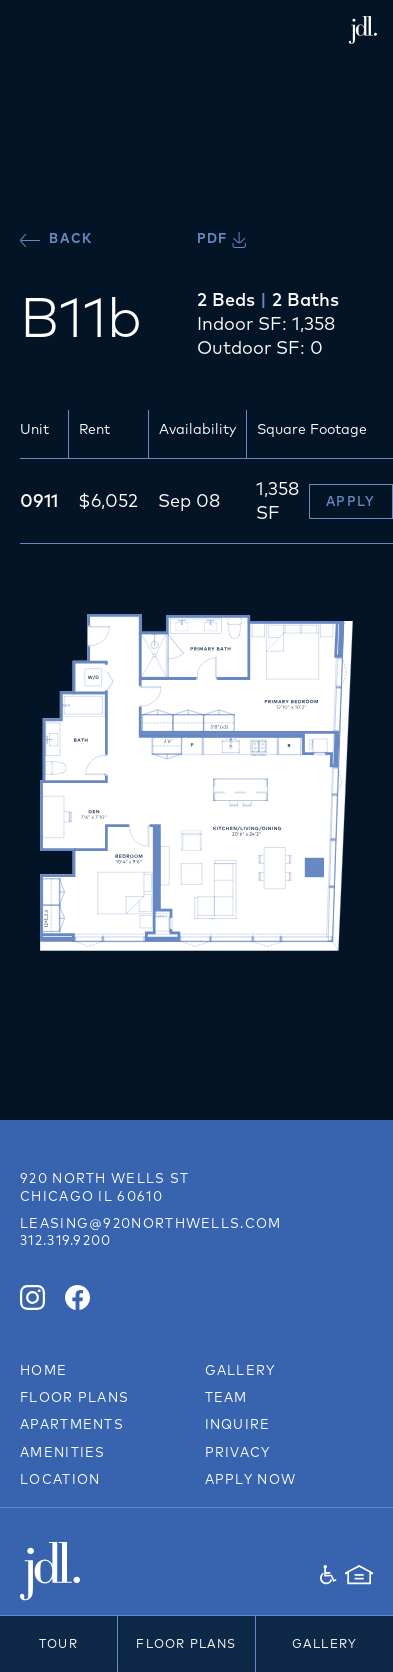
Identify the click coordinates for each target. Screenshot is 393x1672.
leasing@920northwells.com (151, 1223)
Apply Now (251, 1479)
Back (56, 238)
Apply (351, 501)
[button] (357, 102)
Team (226, 1397)
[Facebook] (77, 1297)
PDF (221, 238)
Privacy (238, 1452)
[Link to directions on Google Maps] (104, 1187)
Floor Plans (186, 1643)
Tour (58, 1643)
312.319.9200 (66, 1240)
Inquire (238, 1424)
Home (43, 1370)
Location (60, 1479)
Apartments (72, 1424)
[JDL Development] (108, 1571)
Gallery (324, 1643)
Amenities (63, 1452)
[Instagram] (32, 1297)
